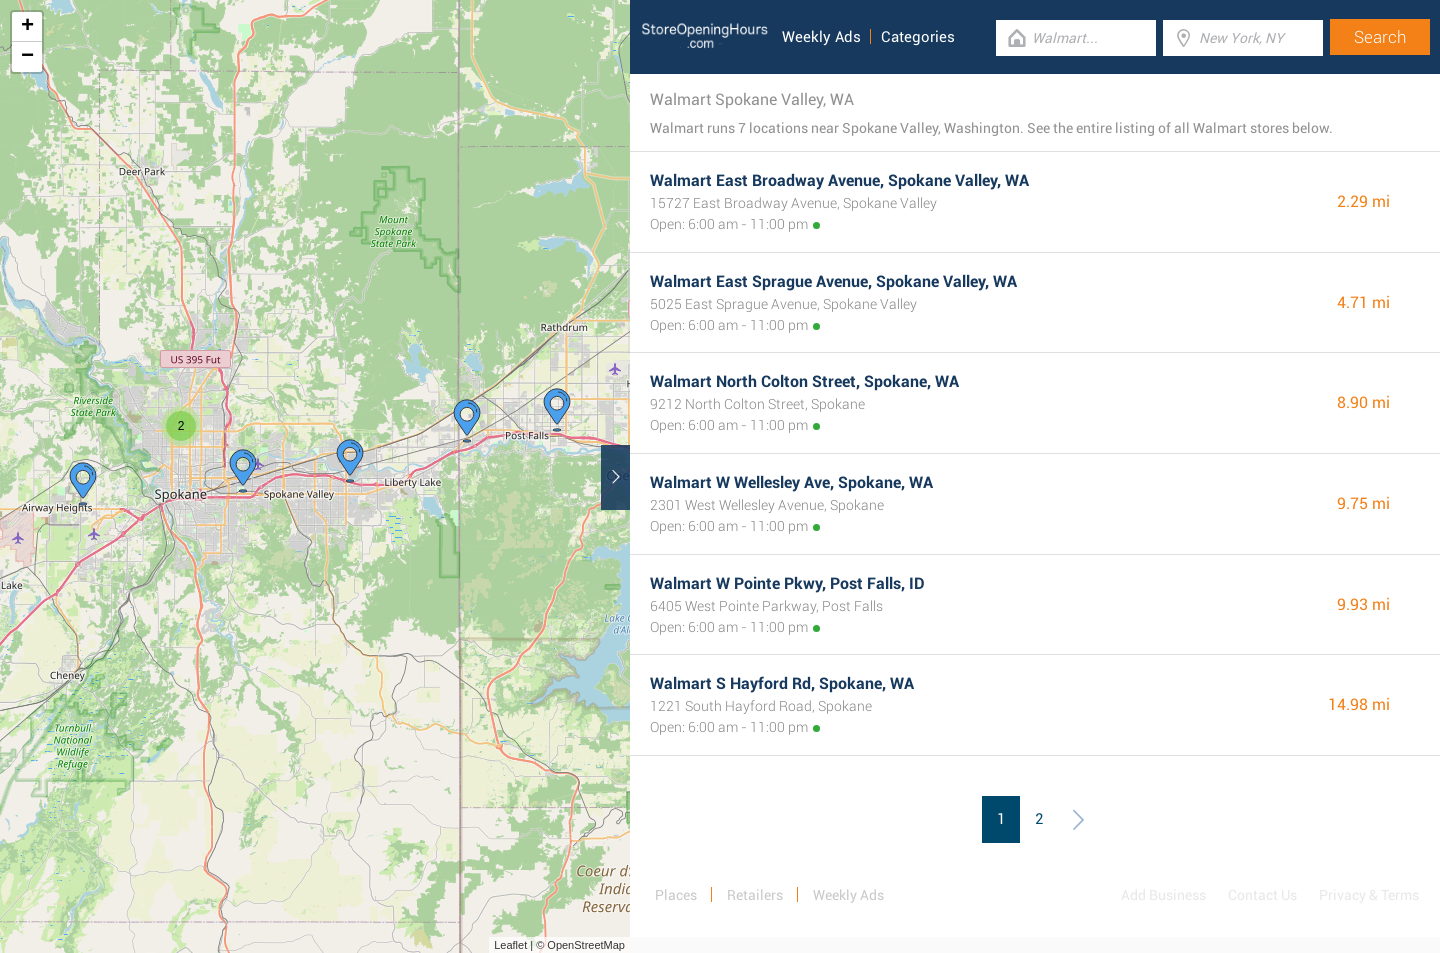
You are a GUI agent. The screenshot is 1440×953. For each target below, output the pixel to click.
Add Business (1163, 895)
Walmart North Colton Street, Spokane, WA (804, 381)
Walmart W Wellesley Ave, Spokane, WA (791, 482)
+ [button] (27, 27)
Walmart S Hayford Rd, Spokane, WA (782, 683)
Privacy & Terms (1369, 895)
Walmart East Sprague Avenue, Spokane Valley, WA (833, 281)
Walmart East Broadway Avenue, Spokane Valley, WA (839, 180)
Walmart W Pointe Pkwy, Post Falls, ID (787, 583)
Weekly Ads (821, 37)
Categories (918, 37)
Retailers (755, 895)
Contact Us (1262, 895)
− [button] (27, 57)
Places (676, 895)
